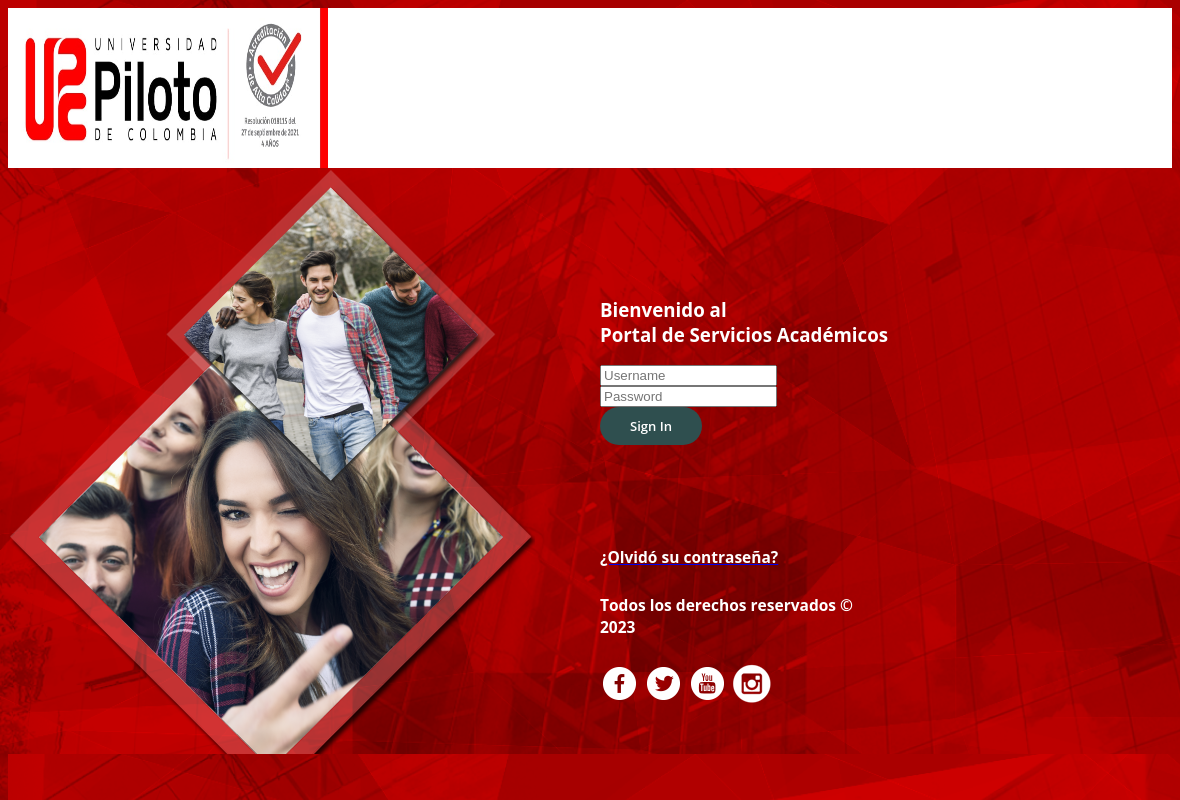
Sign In (651, 410)
